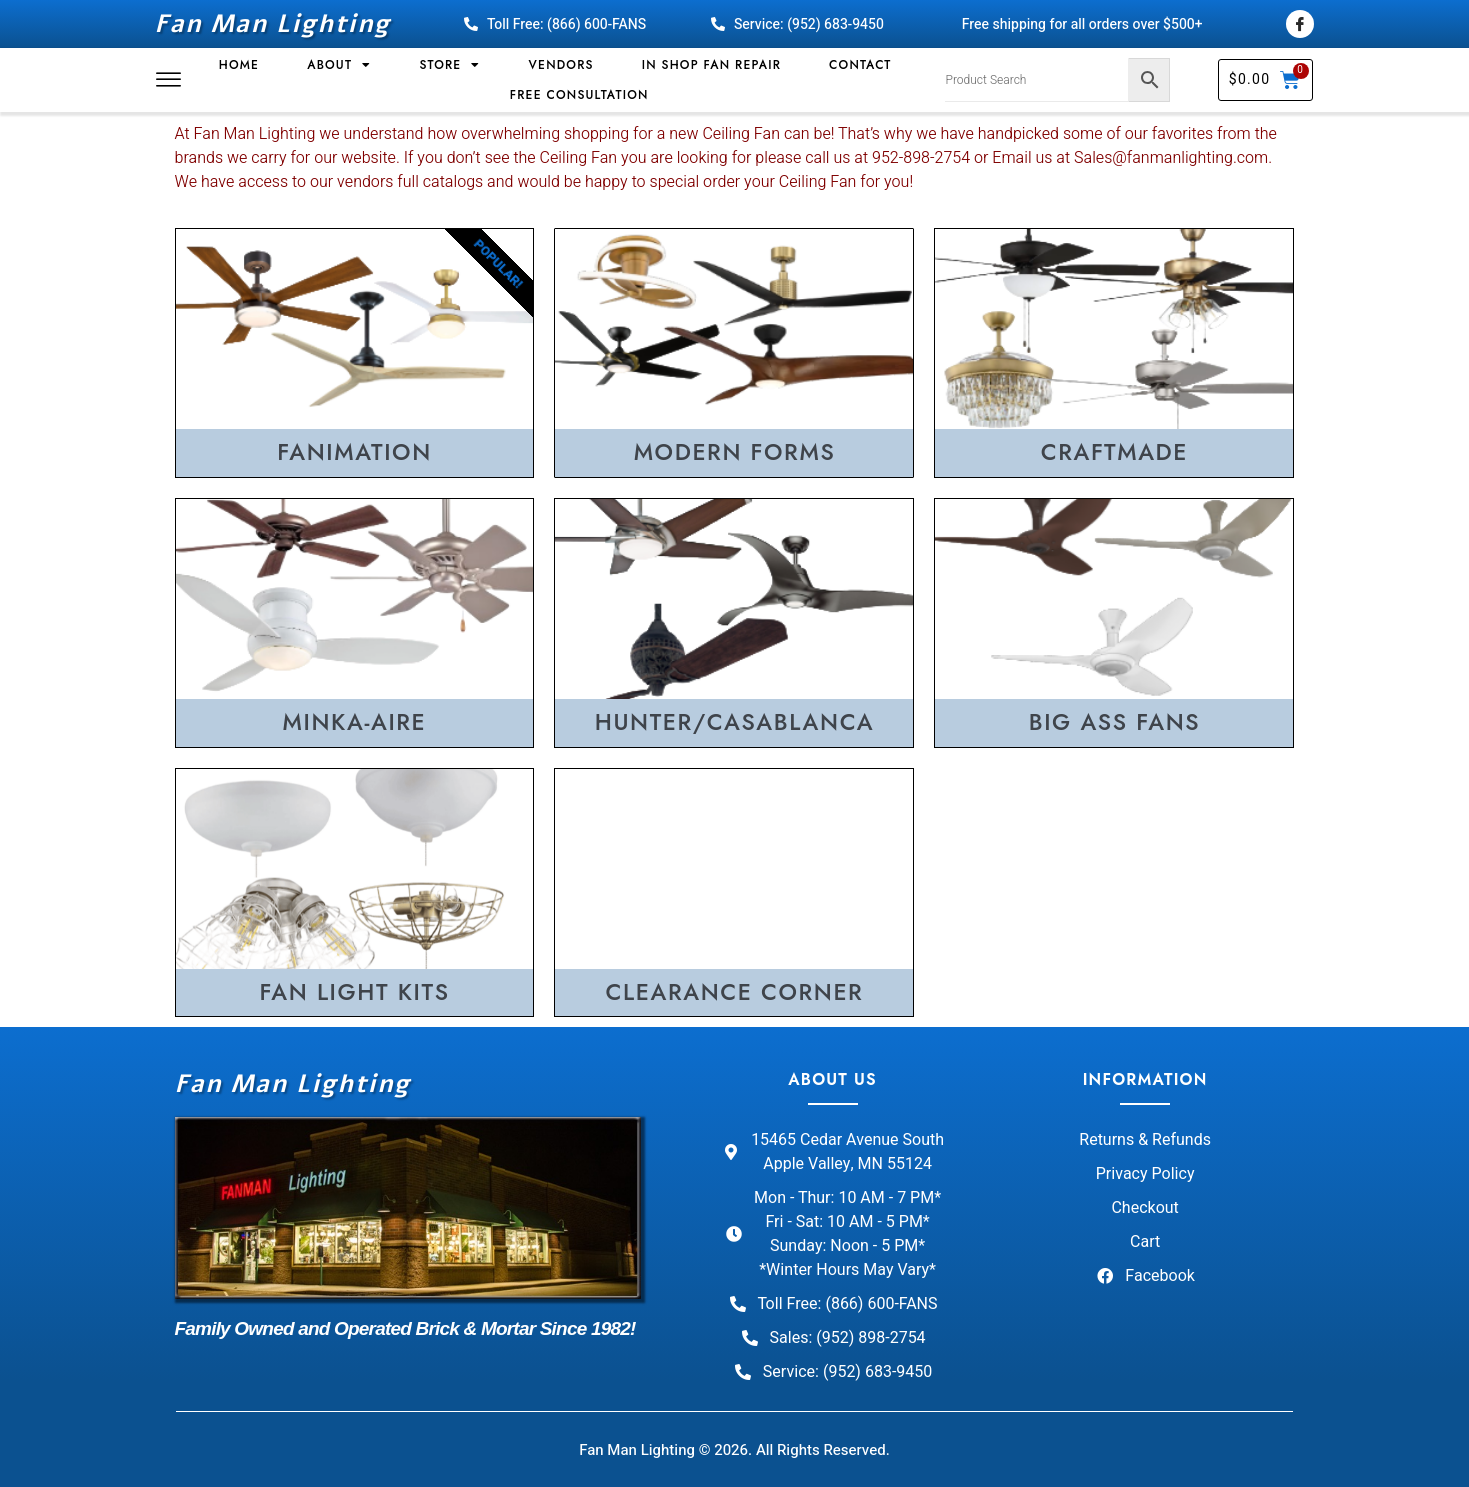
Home (239, 65)
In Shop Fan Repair (711, 65)
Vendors (561, 65)
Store (449, 65)
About (339, 65)
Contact (860, 65)
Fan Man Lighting (273, 24)
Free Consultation (579, 95)
